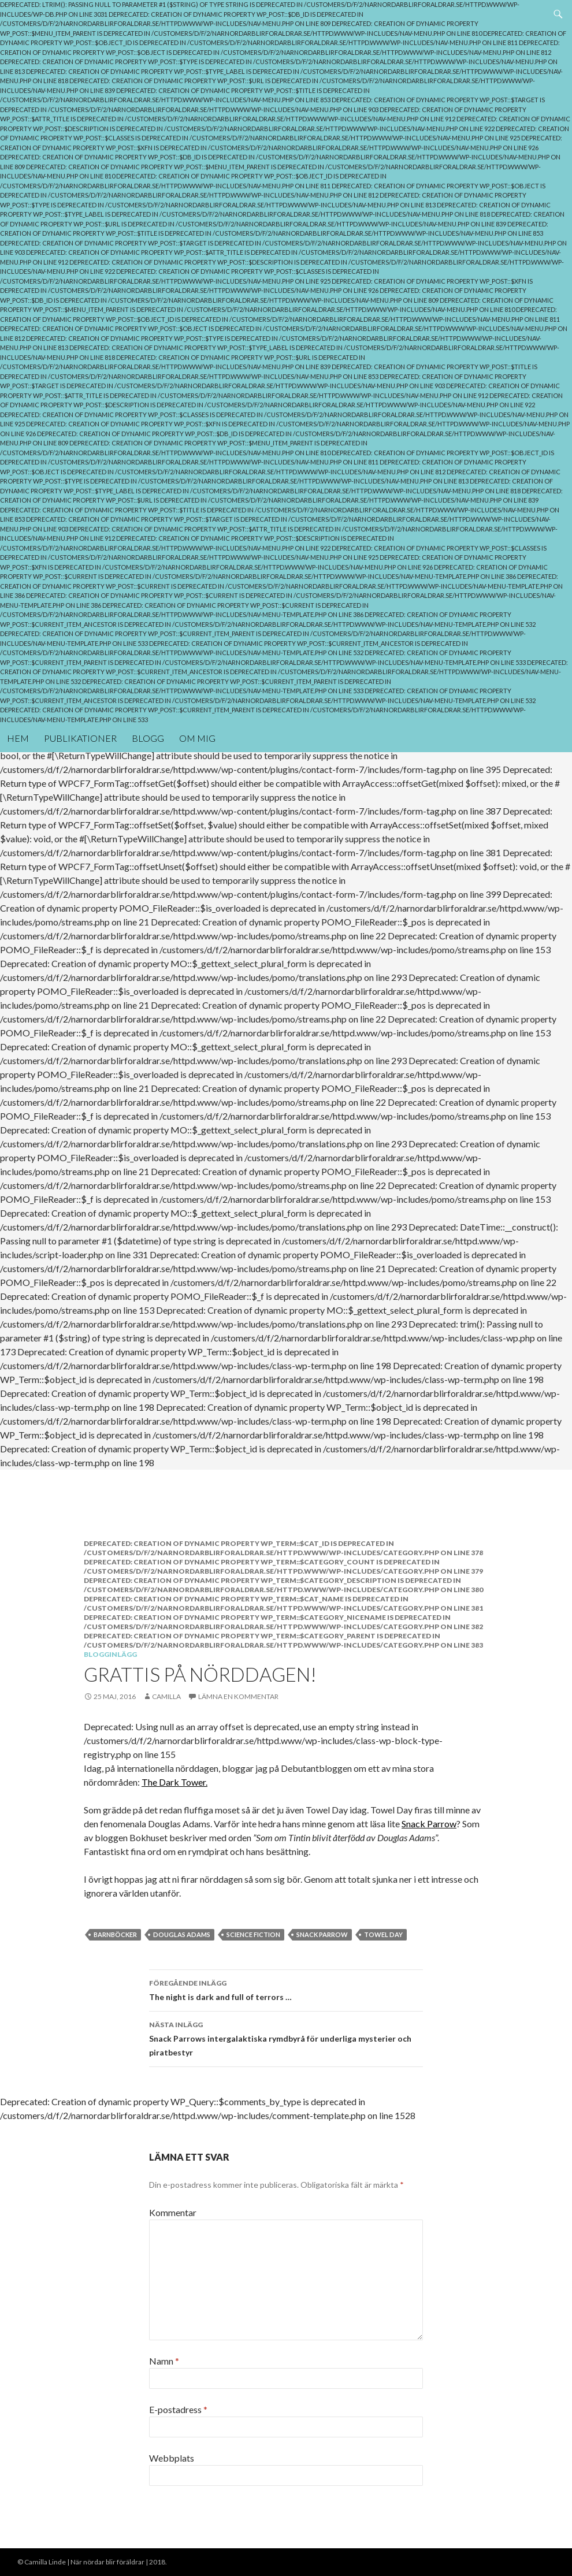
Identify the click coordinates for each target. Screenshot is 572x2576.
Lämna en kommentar (238, 1696)
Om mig (197, 738)
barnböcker (115, 1934)
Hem (18, 738)
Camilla (166, 1696)
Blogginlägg (110, 1654)
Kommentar (172, 2212)
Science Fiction (253, 1934)
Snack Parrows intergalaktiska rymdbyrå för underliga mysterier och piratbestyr (286, 2037)
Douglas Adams (181, 1934)
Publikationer (80, 738)
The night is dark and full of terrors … (286, 1989)
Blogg (148, 738)
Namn (164, 2360)
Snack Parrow (429, 1823)
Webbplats (171, 2457)
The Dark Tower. (174, 1781)
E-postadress (178, 2409)
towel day (383, 1934)
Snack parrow (322, 1934)
